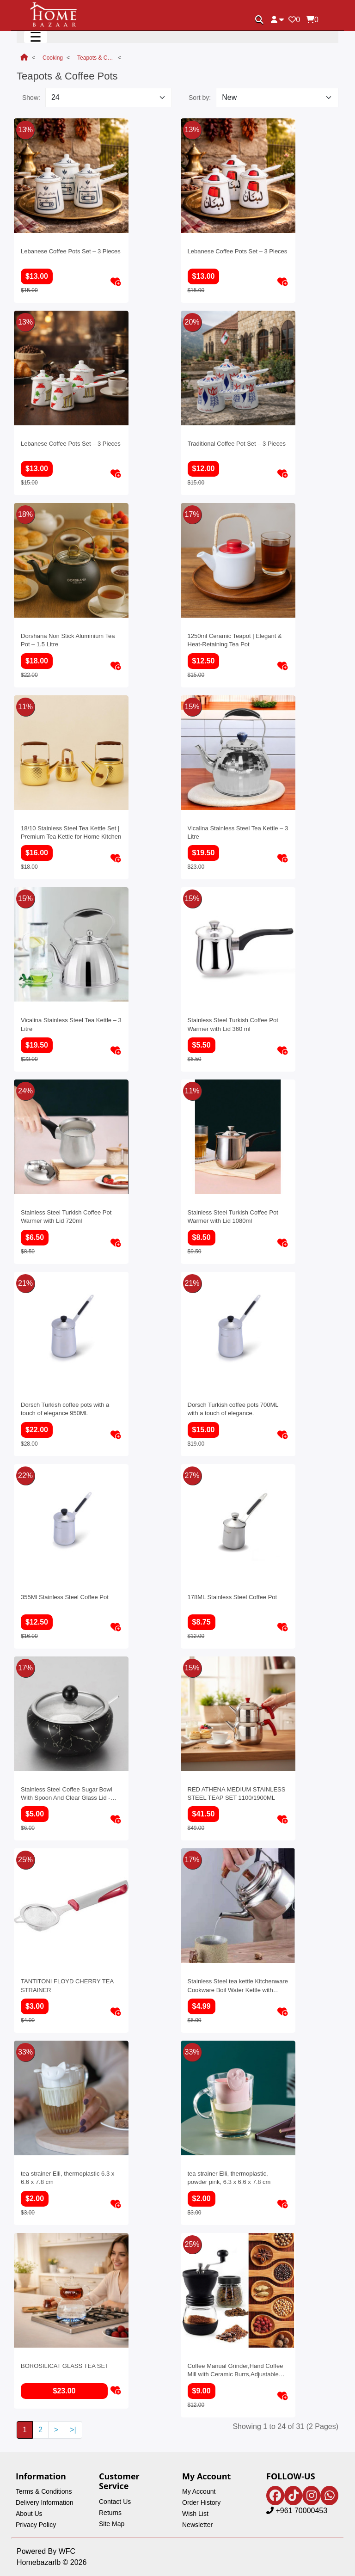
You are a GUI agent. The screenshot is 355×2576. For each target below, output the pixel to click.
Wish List (195, 2513)
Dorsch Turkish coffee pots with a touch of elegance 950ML (65, 1409)
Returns (110, 2512)
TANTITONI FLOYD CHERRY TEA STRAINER (67, 1985)
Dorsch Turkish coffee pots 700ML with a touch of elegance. (233, 1409)
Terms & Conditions (44, 2491)
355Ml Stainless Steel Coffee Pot (65, 1597)
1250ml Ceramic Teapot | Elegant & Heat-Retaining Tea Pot (235, 640)
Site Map (111, 2523)
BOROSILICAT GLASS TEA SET (65, 2365)
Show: (31, 97)
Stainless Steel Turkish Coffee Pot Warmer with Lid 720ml (66, 1216)
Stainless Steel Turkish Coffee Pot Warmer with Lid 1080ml (233, 1216)
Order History (201, 2502)
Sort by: (200, 97)
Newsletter (197, 2524)
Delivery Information (44, 2502)
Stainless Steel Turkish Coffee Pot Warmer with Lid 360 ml (233, 1024)
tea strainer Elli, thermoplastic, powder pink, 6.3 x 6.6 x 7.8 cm (229, 2177)
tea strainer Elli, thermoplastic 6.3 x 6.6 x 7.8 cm (67, 2177)
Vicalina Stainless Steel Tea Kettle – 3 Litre (238, 832)
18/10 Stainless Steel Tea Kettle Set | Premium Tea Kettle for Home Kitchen (71, 832)
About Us (29, 2513)
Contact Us (115, 2501)
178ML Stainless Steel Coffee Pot (232, 1597)
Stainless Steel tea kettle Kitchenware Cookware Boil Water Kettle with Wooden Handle (238, 1985)
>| (73, 2430)
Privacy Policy (36, 2524)
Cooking (53, 58)
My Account (198, 2491)
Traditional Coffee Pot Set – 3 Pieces (237, 443)
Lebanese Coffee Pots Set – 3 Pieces (71, 251)
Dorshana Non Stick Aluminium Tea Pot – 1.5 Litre (68, 640)
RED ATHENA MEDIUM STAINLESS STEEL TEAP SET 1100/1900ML (237, 1793)
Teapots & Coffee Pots (95, 58)
